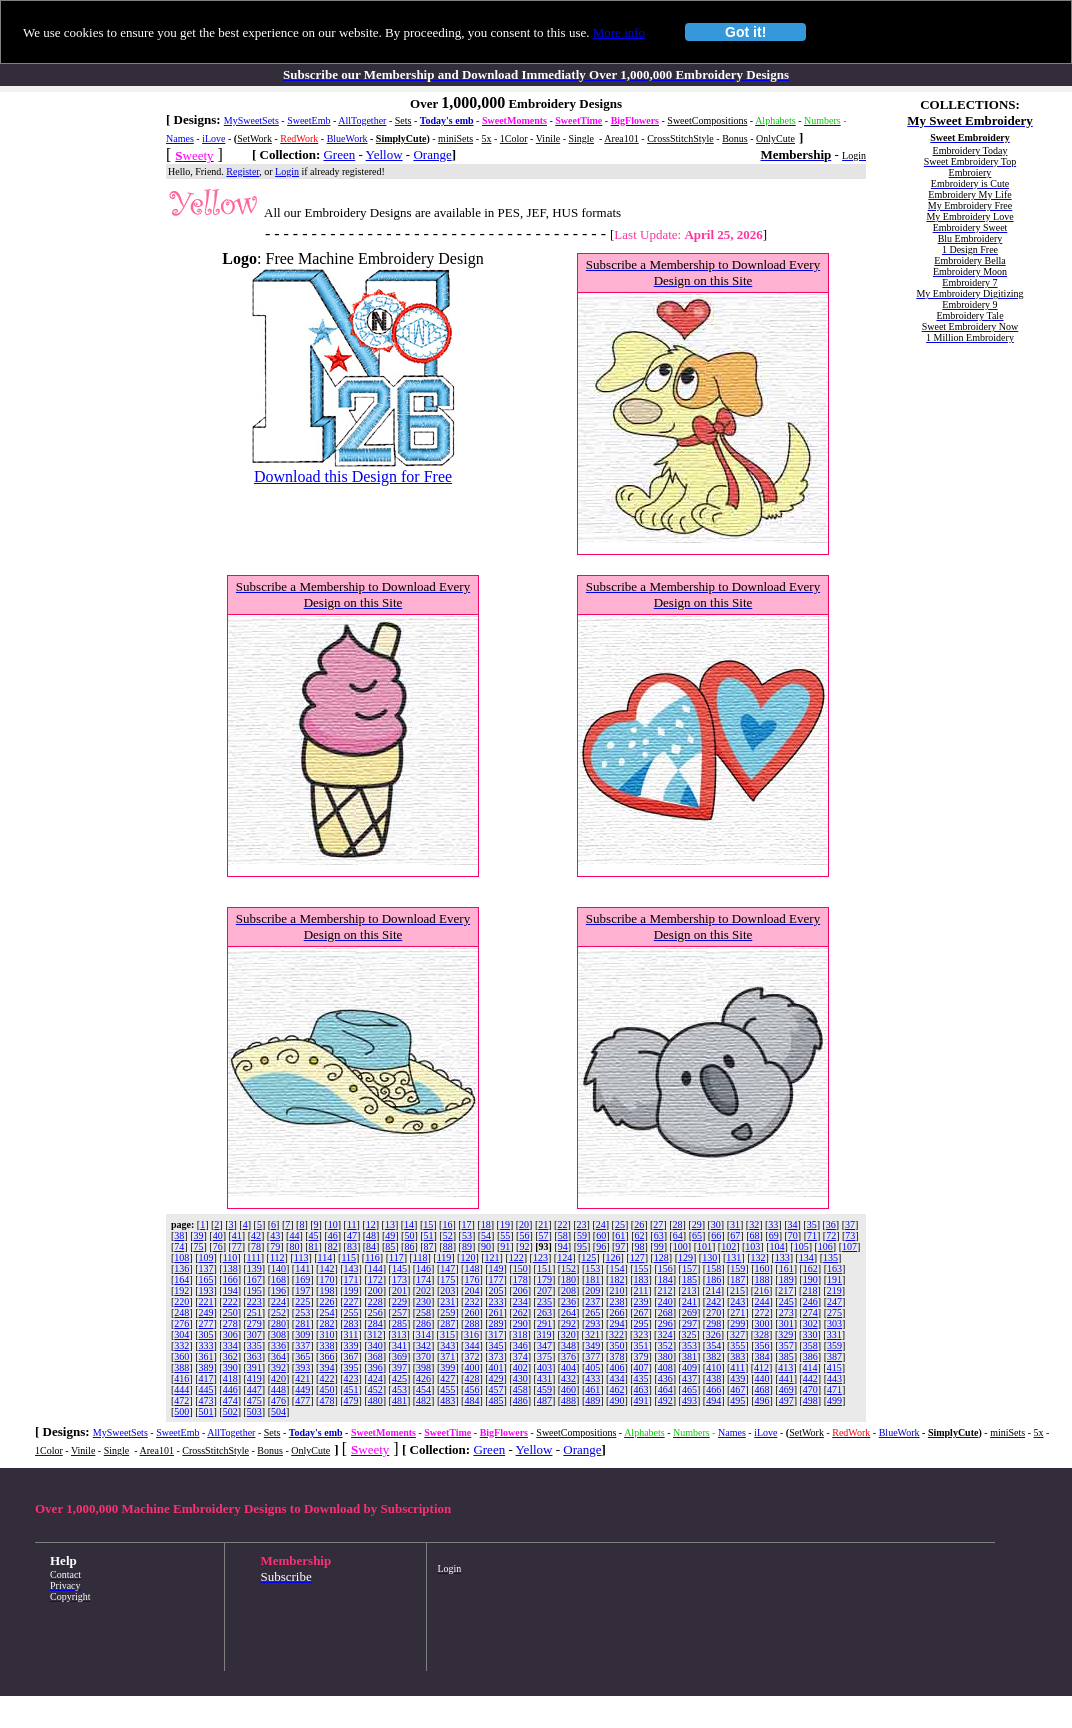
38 (179, 1235)
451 (351, 1389)
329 (785, 1334)
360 (181, 1356)
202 (423, 1290)
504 (278, 1411)
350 (616, 1345)
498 (810, 1400)
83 (352, 1246)
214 (713, 1290)
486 (520, 1400)
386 (810, 1356)
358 (810, 1345)
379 (641, 1356)
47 (352, 1235)
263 (544, 1312)
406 (616, 1367)
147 (447, 1268)
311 (351, 1334)
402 (520, 1367)
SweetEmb (308, 120)
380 (665, 1356)
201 (399, 1290)
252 (278, 1312)
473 (206, 1400)
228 (375, 1301)
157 (689, 1268)
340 (375, 1345)
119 (444, 1257)
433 (592, 1378)
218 (809, 1290)
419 (254, 1378)
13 (390, 1224)
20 (524, 1224)
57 (544, 1235)
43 (275, 1235)
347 (544, 1345)
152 (568, 1268)
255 (351, 1312)
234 (520, 1301)
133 (782, 1257)
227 (351, 1301)
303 (834, 1323)
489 (592, 1400)
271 (737, 1312)
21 (543, 1224)
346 (520, 1345)
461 (592, 1389)
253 (302, 1312)
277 (206, 1323)
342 (423, 1345)
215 (737, 1290)
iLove (213, 138)
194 (230, 1290)
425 (399, 1378)
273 (786, 1312)
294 (616, 1323)
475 (254, 1400)
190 (810, 1279)
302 (810, 1323)
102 (728, 1246)
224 (278, 1301)
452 (375, 1389)
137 (206, 1268)
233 (496, 1301)
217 (785, 1290)
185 (689, 1279)
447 (254, 1389)
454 (423, 1389)
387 (834, 1356)
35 (812, 1224)
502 (230, 1411)
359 (834, 1345)
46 (333, 1235)
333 (206, 1345)
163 (834, 1268)
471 (834, 1389)
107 (849, 1246)
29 (697, 1224)
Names (180, 138)
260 (471, 1312)
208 (568, 1290)
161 (786, 1268)
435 (641, 1378)
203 (447, 1290)
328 (761, 1334)
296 (665, 1323)
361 (206, 1356)
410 (713, 1367)
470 (810, 1389)
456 (471, 1389)
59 (582, 1235)
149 (496, 1268)
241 (689, 1301)
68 (755, 1235)
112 (277, 1257)
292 (568, 1323)
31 (735, 1224)
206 (520, 1290)
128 (661, 1257)
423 (351, 1378)
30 (716, 1224)
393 (302, 1367)
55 (505, 1235)
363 (254, 1356)
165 (206, 1279)
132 (758, 1257)
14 (409, 1224)
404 (568, 1367)
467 (737, 1389)
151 (544, 1268)
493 (689, 1400)
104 (777, 1246)
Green (339, 154)
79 (275, 1246)
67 (735, 1235)
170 (326, 1279)
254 (326, 1312)
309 (302, 1334)
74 (179, 1246)
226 (326, 1301)
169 (302, 1279)
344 (471, 1345)
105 (801, 1246)
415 (834, 1367)
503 (254, 1411)
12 (371, 1224)
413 (785, 1367)
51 (429, 1235)
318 (519, 1334)
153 (592, 1268)
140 (278, 1268)
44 (294, 1235)
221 (206, 1301)
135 (830, 1257)
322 (616, 1334)
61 (620, 1235)
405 (592, 1367)
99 (659, 1246)
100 (680, 1246)
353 (689, 1345)
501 (206, 1411)
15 (428, 1224)
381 (689, 1356)
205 (496, 1290)
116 (372, 1257)
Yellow (384, 154)
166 (230, 1279)
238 (616, 1301)
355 (737, 1345)
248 (181, 1312)
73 (850, 1235)
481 (399, 1400)
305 (206, 1334)
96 (601, 1246)
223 (254, 1301)
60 (601, 1235)
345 (496, 1345)
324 (664, 1334)
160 (761, 1268)
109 (206, 1257)
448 (278, 1389)
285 (399, 1323)
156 (665, 1268)
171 (351, 1279)
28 (677, 1224)
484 (471, 1400)
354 (713, 1345)
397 (399, 1367)
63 (659, 1235)
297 (689, 1323)
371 (447, 1356)
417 (206, 1378)
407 (641, 1367)
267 (641, 1312)
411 (737, 1367)
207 (544, 1290)
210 (616, 1290)
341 (399, 1345)
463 (641, 1389)
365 (302, 1356)
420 (278, 1378)
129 (685, 1257)
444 (181, 1389)
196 (278, 1290)
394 (326, 1367)
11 (352, 1224)
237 (592, 1301)
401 (496, 1367)
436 (665, 1378)
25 (620, 1224)
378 (616, 1356)
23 (582, 1224)
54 (486, 1235)
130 (709, 1257)
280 (278, 1323)
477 (302, 1400)
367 (351, 1356)
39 (199, 1235)
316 (471, 1334)
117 (396, 1257)
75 (199, 1246)
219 (834, 1290)
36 (831, 1224)
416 (181, 1378)
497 (786, 1400)
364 (278, 1356)
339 (351, 1345)
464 (665, 1389)
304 (181, 1334)
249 (206, 1312)
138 (230, 1268)
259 (447, 1312)
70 (793, 1235)
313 (399, 1334)
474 (230, 1400)
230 (423, 1301)
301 (786, 1323)
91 (505, 1246)
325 (689, 1334)
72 (831, 1235)
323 (640, 1334)
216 (761, 1290)
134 (806, 1257)
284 (375, 1323)
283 (351, 1323)
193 (206, 1290)
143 (351, 1268)
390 (230, 1367)
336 (278, 1345)
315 (447, 1334)
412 (761, 1367)
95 (582, 1246)
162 (810, 1268)
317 (495, 1334)
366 (326, 1356)
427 (447, 1378)
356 (761, 1345)
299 (737, 1323)
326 (713, 1334)
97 (620, 1246)
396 (375, 1367)
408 (665, 1367)
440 (761, 1378)
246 (810, 1301)
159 (737, 1268)
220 (181, 1301)
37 (850, 1224)
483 (447, 1400)
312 (374, 1334)
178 (520, 1279)
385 (786, 1356)
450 (326, 1389)
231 (447, 1301)
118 (420, 1257)
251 (254, 1312)
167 (254, 1279)
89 (467, 1246)
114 (325, 1257)
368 (375, 1356)
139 (254, 1268)
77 (237, 1246)
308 (278, 1334)
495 (737, 1400)
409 (689, 1367)
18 (486, 1224)
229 (399, 1301)
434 (616, 1378)
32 (754, 1224)
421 (302, 1378)
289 (496, 1323)
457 (496, 1389)
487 (544, 1400)
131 (733, 1257)
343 (447, 1345)
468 (761, 1389)
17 (467, 1224)
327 (737, 1334)
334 (230, 1345)
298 (713, 1323)
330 (809, 1334)
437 (689, 1378)
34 (793, 1224)
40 (218, 1235)
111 (254, 1257)
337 (302, 1345)
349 (592, 1345)
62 (639, 1235)
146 (423, 1268)
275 (834, 1312)
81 (314, 1246)
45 (314, 1235)
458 (520, 1389)
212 (664, 1290)
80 (294, 1246)
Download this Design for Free (353, 476)
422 (326, 1378)
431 (544, 1378)
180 (568, 1279)
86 (409, 1246)
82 (333, 1246)
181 (592, 1279)
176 (471, 1279)
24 (601, 1224)
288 (471, 1323)
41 (237, 1235)
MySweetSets (251, 120)
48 (371, 1235)
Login (287, 171)
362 (230, 1356)
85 (390, 1246)
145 (399, 1268)
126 (612, 1257)
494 (713, 1400)
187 (737, 1279)
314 (423, 1334)
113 (301, 1257)
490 (616, 1400)
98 (639, 1246)
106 (825, 1246)
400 (471, 1367)
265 (592, 1312)
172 (375, 1279)
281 (302, 1323)
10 (333, 1224)
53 (467, 1235)
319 (544, 1334)
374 (520, 1356)
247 (834, 1301)
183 (641, 1279)
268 (665, 1312)
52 (448, 1235)
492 (665, 1400)
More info (619, 32)
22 (562, 1224)
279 (254, 1323)
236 (568, 1301)
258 (423, 1312)
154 (616, 1268)
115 (348, 1257)
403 (544, 1367)
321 (592, 1334)
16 (447, 1224)
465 (689, 1389)
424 (375, 1378)
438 (713, 1378)
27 (658, 1224)
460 (568, 1389)
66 (716, 1235)
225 (302, 1301)
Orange (432, 154)
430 (520, 1378)
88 (448, 1246)
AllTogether (362, 120)
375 (544, 1356)
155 (641, 1268)
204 (471, 1290)
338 (326, 1345)
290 (520, 1323)
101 (704, 1246)
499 (834, 1400)
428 (471, 1378)
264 (568, 1312)
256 (375, 1312)
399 (447, 1367)
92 (524, 1246)
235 (544, 1301)
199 (351, 1290)
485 (496, 1400)
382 (713, 1356)
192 (181, 1290)
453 (399, 1389)
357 (786, 1345)
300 (761, 1323)
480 (375, 1400)
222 (230, 1301)
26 (639, 1224)
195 (254, 1290)
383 (737, 1356)
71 (812, 1235)
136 (181, 1268)
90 (486, 1246)
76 (218, 1246)
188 (761, 1279)
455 (447, 1389)
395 (351, 1367)
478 (326, 1400)
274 (810, 1312)
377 (592, 1356)
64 (678, 1235)
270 (713, 1312)
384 (761, 1356)
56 (524, 1235)
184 (665, 1279)
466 (713, 1389)
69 (774, 1235)
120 (467, 1257)
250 (230, 1312)
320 (568, 1334)
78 (256, 1246)
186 (713, 1279)
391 (254, 1367)
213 (689, 1290)
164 (181, 1279)
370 (423, 1356)
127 (637, 1257)
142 (326, 1268)
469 (786, 1389)
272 (761, 1312)
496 (761, 1400)
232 (471, 1301)
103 (752, 1246)
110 (230, 1257)
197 (302, 1290)
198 (326, 1290)
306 (230, 1334)
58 (563, 1235)
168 (278, 1279)
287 (447, 1323)
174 (423, 1279)
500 (181, 1411)
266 (616, 1312)
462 (616, 1389)
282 (326, 1323)
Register (242, 171)
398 (423, 1367)
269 (689, 1312)
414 (809, 1367)
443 (834, 1378)
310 (326, 1334)
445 (206, 1389)
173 (399, 1279)
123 (540, 1257)
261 (496, 1312)
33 (773, 1224)
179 (544, 1279)
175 (447, 1279)
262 (520, 1312)
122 (516, 1257)
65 (697, 1235)
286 (423, 1323)
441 (786, 1378)
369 (399, 1356)
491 (641, 1400)
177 (496, 1279)
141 (302, 1268)
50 (409, 1235)
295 (641, 1323)
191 (834, 1279)
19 (505, 1224)
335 (254, 1345)
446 (230, 1389)
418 (230, 1378)
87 (429, 1246)
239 (641, 1301)
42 (256, 1235)
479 (351, 1400)
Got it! (745, 32)
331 (834, 1334)
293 (592, 1323)
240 (665, 1301)
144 (375, 1268)
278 (230, 1323)
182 (616, 1279)
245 (786, 1301)
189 (786, 1279)
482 (423, 1400)
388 (181, 1367)
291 (544, 1323)
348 (568, 1345)
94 (563, 1246)
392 (278, 1367)
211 (641, 1290)
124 (564, 1257)
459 (544, 1389)
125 (588, 1257)
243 (737, 1301)
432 (568, 1378)
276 (181, 1323)
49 (390, 1235)
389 (206, 1367)
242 (713, 1301)
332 (181, 1345)
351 (641, 1345)
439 (737, 1378)
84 (371, 1246)
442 (810, 1378)
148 (471, 1268)
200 (375, 1290)
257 (399, 1312)
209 (592, 1290)
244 (761, 1301)
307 (254, 1334)
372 (471, 1356)
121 (492, 1257)
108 (181, 1257)
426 (423, 1378)
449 (302, 1389)
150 (520, 1268)
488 (568, 1400)
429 (496, 1378)
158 (713, 1268)
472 (181, 1400)
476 (278, 1400)
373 (496, 1356)
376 (568, 1356)
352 (665, 1345)
